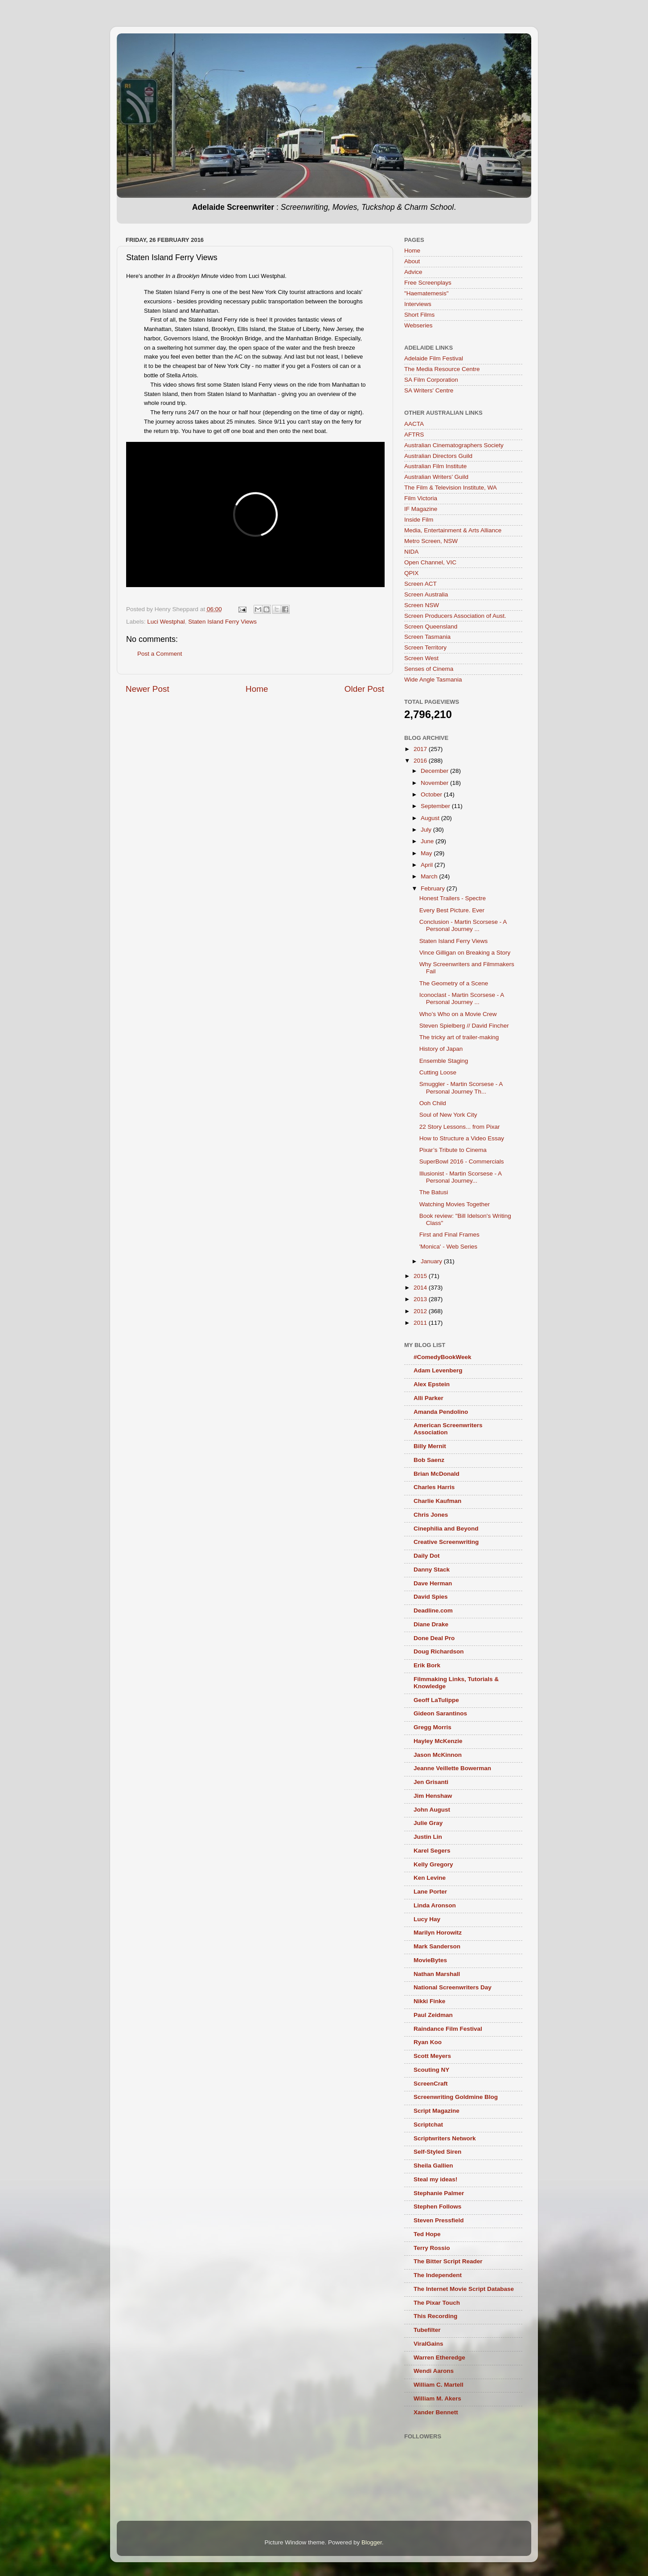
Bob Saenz (429, 1460)
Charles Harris (434, 1487)
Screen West (421, 658)
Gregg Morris (432, 1727)
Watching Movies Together (454, 1204)
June (428, 841)
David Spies (431, 1596)
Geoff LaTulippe (436, 1700)
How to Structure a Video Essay (461, 1138)
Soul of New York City (448, 1114)
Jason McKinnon (438, 1754)
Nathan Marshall (437, 1974)
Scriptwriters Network (445, 2138)
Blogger (371, 2542)
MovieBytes (430, 1960)
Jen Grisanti (431, 1782)
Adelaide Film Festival (433, 358)
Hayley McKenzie (438, 1741)
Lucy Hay (427, 1919)
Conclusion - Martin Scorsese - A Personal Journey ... (463, 925)
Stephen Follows (437, 2206)
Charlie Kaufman (437, 1501)
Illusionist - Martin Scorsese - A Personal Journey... (460, 1177)
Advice (413, 272)
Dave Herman (433, 1583)
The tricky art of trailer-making (459, 1037)
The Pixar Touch (437, 2302)
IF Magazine (420, 509)
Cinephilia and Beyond (446, 1528)
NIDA (411, 551)
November (435, 783)
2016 (421, 760)
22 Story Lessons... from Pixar (459, 1126)
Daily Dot (427, 1555)
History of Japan (441, 1048)
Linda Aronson (435, 1905)
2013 (421, 1299)
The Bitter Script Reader (448, 2261)
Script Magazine (436, 2110)
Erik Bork (427, 1665)
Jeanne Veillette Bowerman (452, 1768)
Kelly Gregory (433, 1864)
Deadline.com (433, 1610)
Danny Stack (432, 1569)
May (427, 853)
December (435, 770)
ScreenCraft (431, 2083)
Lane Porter (430, 1891)
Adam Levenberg (438, 1370)
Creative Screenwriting (446, 1542)
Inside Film (418, 519)
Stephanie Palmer (439, 2193)
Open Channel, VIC (430, 562)
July (427, 829)
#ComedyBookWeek (443, 1357)
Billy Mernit (430, 1446)
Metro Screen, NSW (431, 541)
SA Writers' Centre (428, 390)
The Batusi (433, 1192)
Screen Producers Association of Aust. (455, 615)
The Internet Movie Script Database (464, 2289)
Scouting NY (431, 2069)
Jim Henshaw (433, 1795)
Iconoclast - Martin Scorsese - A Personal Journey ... (461, 998)
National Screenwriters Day (453, 1987)
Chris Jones (431, 1514)
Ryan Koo (428, 2042)
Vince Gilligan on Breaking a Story (465, 952)
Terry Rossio (432, 2248)
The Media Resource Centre (442, 369)
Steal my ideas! (435, 2179)
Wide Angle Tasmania (433, 679)
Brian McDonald (436, 1473)
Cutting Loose (437, 1072)
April (428, 864)
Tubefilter (427, 2330)
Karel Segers (432, 1850)
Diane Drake (431, 1624)
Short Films (419, 314)
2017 (421, 749)
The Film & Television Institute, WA (450, 487)
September (436, 806)
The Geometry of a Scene (453, 983)
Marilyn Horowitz (438, 1932)
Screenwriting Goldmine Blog (456, 2097)
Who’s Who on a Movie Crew (458, 1014)
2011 (421, 1322)
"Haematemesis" (426, 293)
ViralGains (428, 2343)
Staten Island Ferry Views (222, 621)
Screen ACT (420, 583)
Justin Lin (428, 1836)
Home (257, 689)
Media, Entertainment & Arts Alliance (452, 530)
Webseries (418, 325)
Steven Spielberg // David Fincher (464, 1025)
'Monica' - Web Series (448, 1246)
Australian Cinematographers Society (454, 445)
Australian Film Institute (435, 466)
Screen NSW (421, 605)
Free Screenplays (427, 282)
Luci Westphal (166, 621)
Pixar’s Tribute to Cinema (453, 1150)
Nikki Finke (429, 2001)
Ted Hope (427, 2234)
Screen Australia (426, 594)
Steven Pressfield (439, 2220)
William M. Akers (437, 2398)
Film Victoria (420, 498)
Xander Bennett (436, 2412)
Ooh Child (432, 1103)
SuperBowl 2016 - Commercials (461, 1161)
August (431, 818)
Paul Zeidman (433, 2015)
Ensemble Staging (443, 1060)
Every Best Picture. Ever (451, 910)
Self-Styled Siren (437, 2151)
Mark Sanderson (437, 1946)
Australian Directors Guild (438, 456)
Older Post (364, 689)
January (432, 1261)
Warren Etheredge (439, 2357)
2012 (421, 1311)
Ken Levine (430, 1877)
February (434, 888)
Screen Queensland (430, 626)
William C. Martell (438, 2384)
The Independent (438, 2275)
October (432, 794)
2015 (421, 1276)
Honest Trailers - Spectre (452, 898)
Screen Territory (425, 647)
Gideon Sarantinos (440, 1713)
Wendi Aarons (434, 2371)
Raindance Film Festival (448, 2028)
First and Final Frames (449, 1234)
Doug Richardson (439, 1651)
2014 (421, 1287)
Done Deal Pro (434, 1638)
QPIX (411, 573)
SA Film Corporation (431, 379)
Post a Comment (159, 653)
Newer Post (147, 689)
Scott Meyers (432, 2056)
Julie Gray (428, 1823)
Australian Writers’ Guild (436, 477)
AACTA (414, 423)
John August (432, 1809)
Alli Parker (428, 1398)
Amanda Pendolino (441, 1411)
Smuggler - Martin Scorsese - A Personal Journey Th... (461, 1087)
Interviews (417, 304)
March (430, 876)
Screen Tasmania (427, 636)
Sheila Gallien (433, 2165)
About (412, 261)
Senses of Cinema (428, 668)
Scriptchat (428, 2124)
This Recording (435, 2316)
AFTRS (414, 434)
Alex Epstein (432, 1384)
